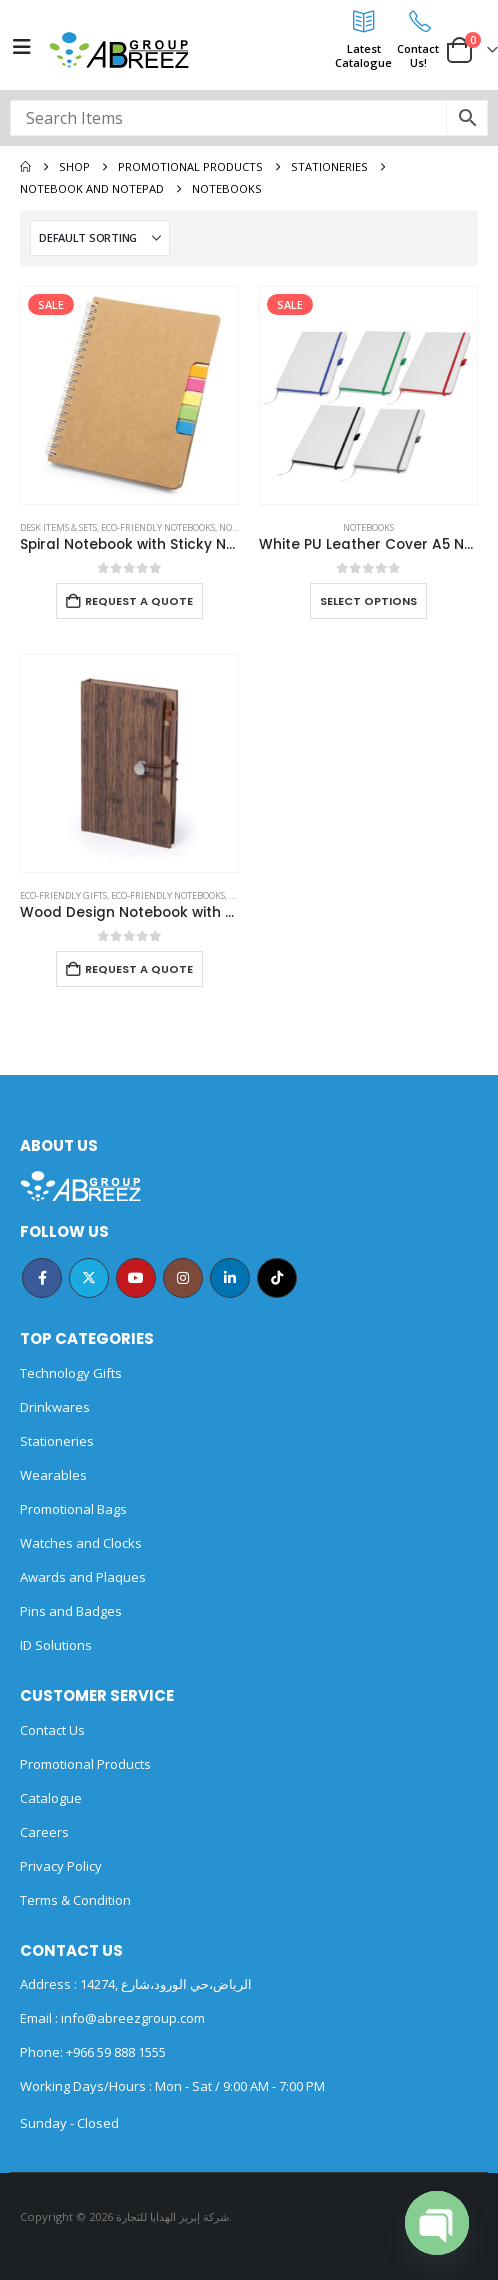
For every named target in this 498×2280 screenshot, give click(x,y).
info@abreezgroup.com (131, 2018)
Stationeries (57, 1441)
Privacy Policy (61, 1866)
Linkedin (230, 1278)
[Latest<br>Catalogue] (364, 21)
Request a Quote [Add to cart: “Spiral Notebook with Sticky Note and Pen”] (139, 601)
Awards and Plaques (83, 1577)
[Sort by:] (100, 238)
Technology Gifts (71, 1373)
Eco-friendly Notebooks (158, 527)
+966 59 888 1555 (116, 2052)
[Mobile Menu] (22, 47)
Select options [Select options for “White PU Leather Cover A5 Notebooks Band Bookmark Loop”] (368, 601)
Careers (44, 1832)
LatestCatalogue (363, 55)
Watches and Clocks (81, 1543)
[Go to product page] (129, 395)
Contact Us (52, 1730)
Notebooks (368, 527)
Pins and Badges (71, 1611)
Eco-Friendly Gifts (63, 895)
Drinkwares (55, 1407)
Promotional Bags (73, 1509)
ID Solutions (56, 1645)
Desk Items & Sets (58, 527)
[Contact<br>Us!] (418, 21)
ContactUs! (418, 55)
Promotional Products (85, 1764)
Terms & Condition (75, 1900)
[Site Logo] (119, 50)
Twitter (89, 1278)
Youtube (136, 1278)
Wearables (53, 1475)
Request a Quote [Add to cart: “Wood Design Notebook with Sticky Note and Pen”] (139, 969)
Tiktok (277, 1278)
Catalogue (51, 1798)
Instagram (183, 1278)
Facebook (42, 1278)
